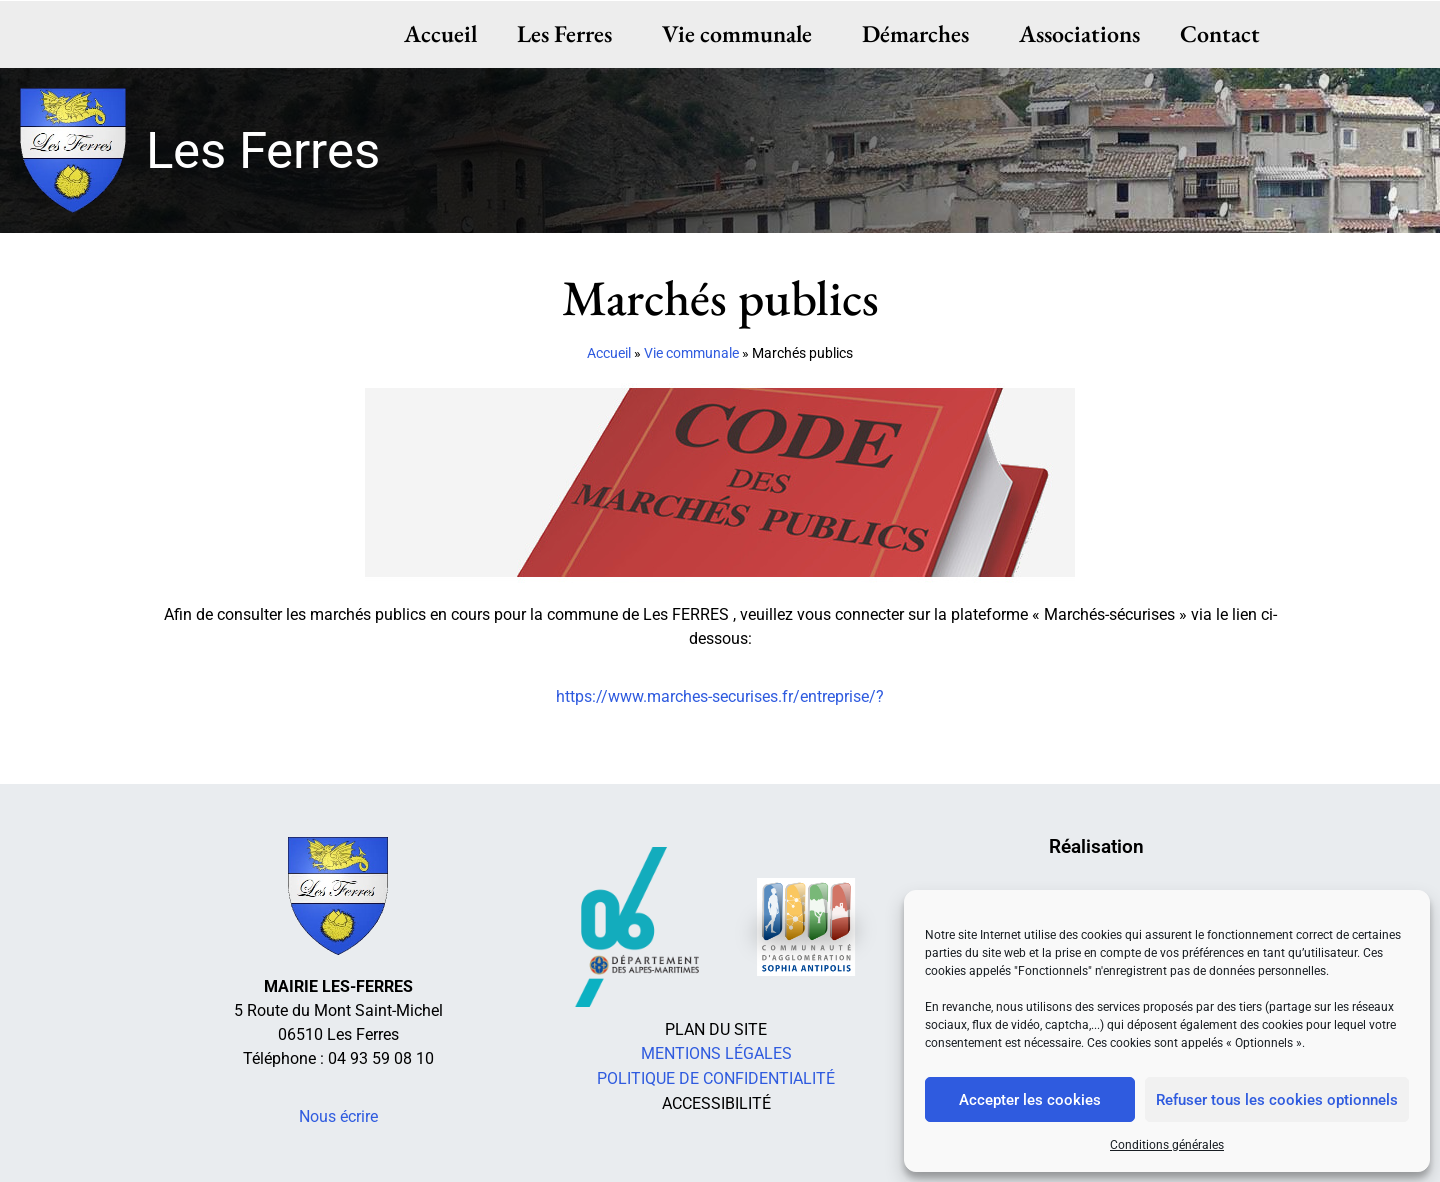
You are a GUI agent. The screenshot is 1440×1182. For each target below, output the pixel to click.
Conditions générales (1167, 1145)
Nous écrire (338, 1116)
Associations (1079, 33)
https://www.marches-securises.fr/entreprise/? (720, 696)
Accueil (440, 33)
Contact (1220, 33)
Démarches (920, 33)
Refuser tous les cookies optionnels (1277, 1100)
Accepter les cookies (1030, 1100)
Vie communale (742, 33)
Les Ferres (569, 33)
